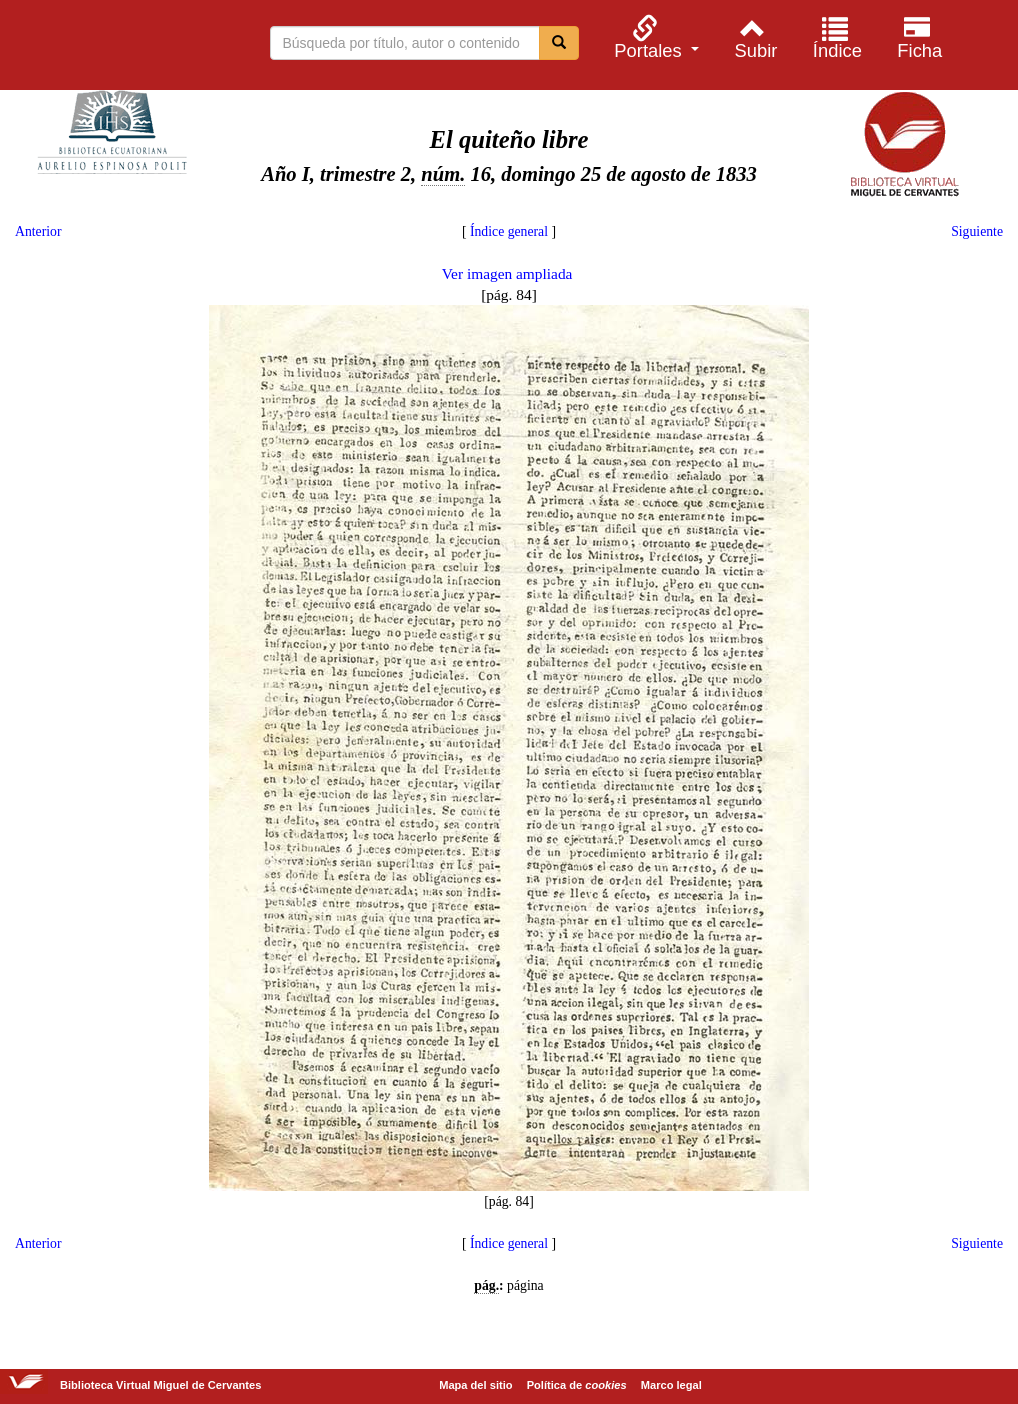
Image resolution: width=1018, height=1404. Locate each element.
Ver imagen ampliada (507, 273)
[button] (654, 37)
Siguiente (977, 231)
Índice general (509, 231)
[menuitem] (654, 37)
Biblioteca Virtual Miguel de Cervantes (120, 48)
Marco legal (671, 1385)
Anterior (38, 231)
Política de (577, 1385)
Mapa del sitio (475, 1385)
